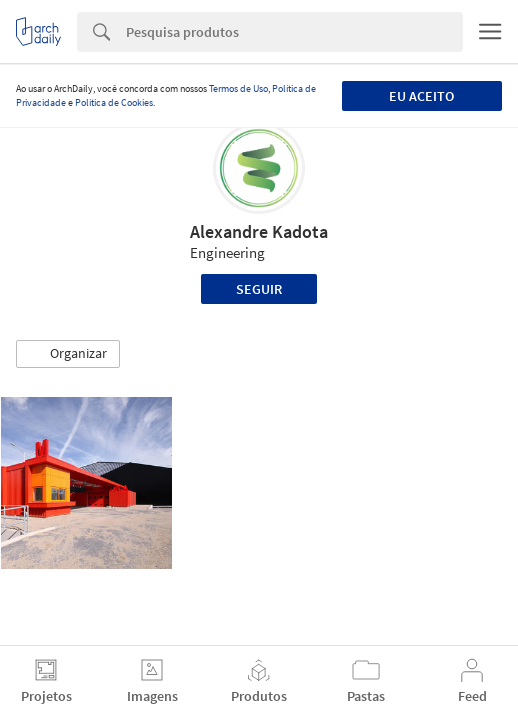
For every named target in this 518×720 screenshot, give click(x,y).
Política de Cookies (114, 102)
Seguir (259, 289)
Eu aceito (421, 96)
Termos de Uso (238, 88)
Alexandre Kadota (259, 231)
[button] (68, 354)
